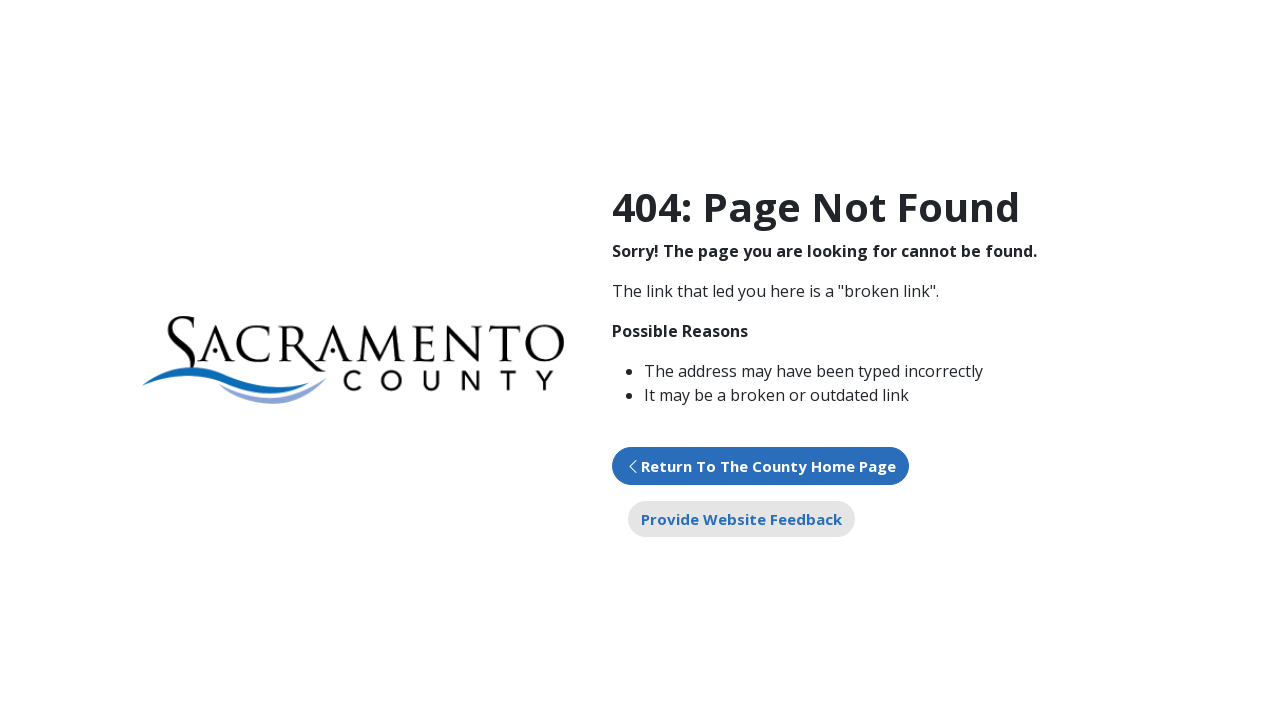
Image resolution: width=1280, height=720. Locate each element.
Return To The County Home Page (768, 466)
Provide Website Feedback (741, 519)
